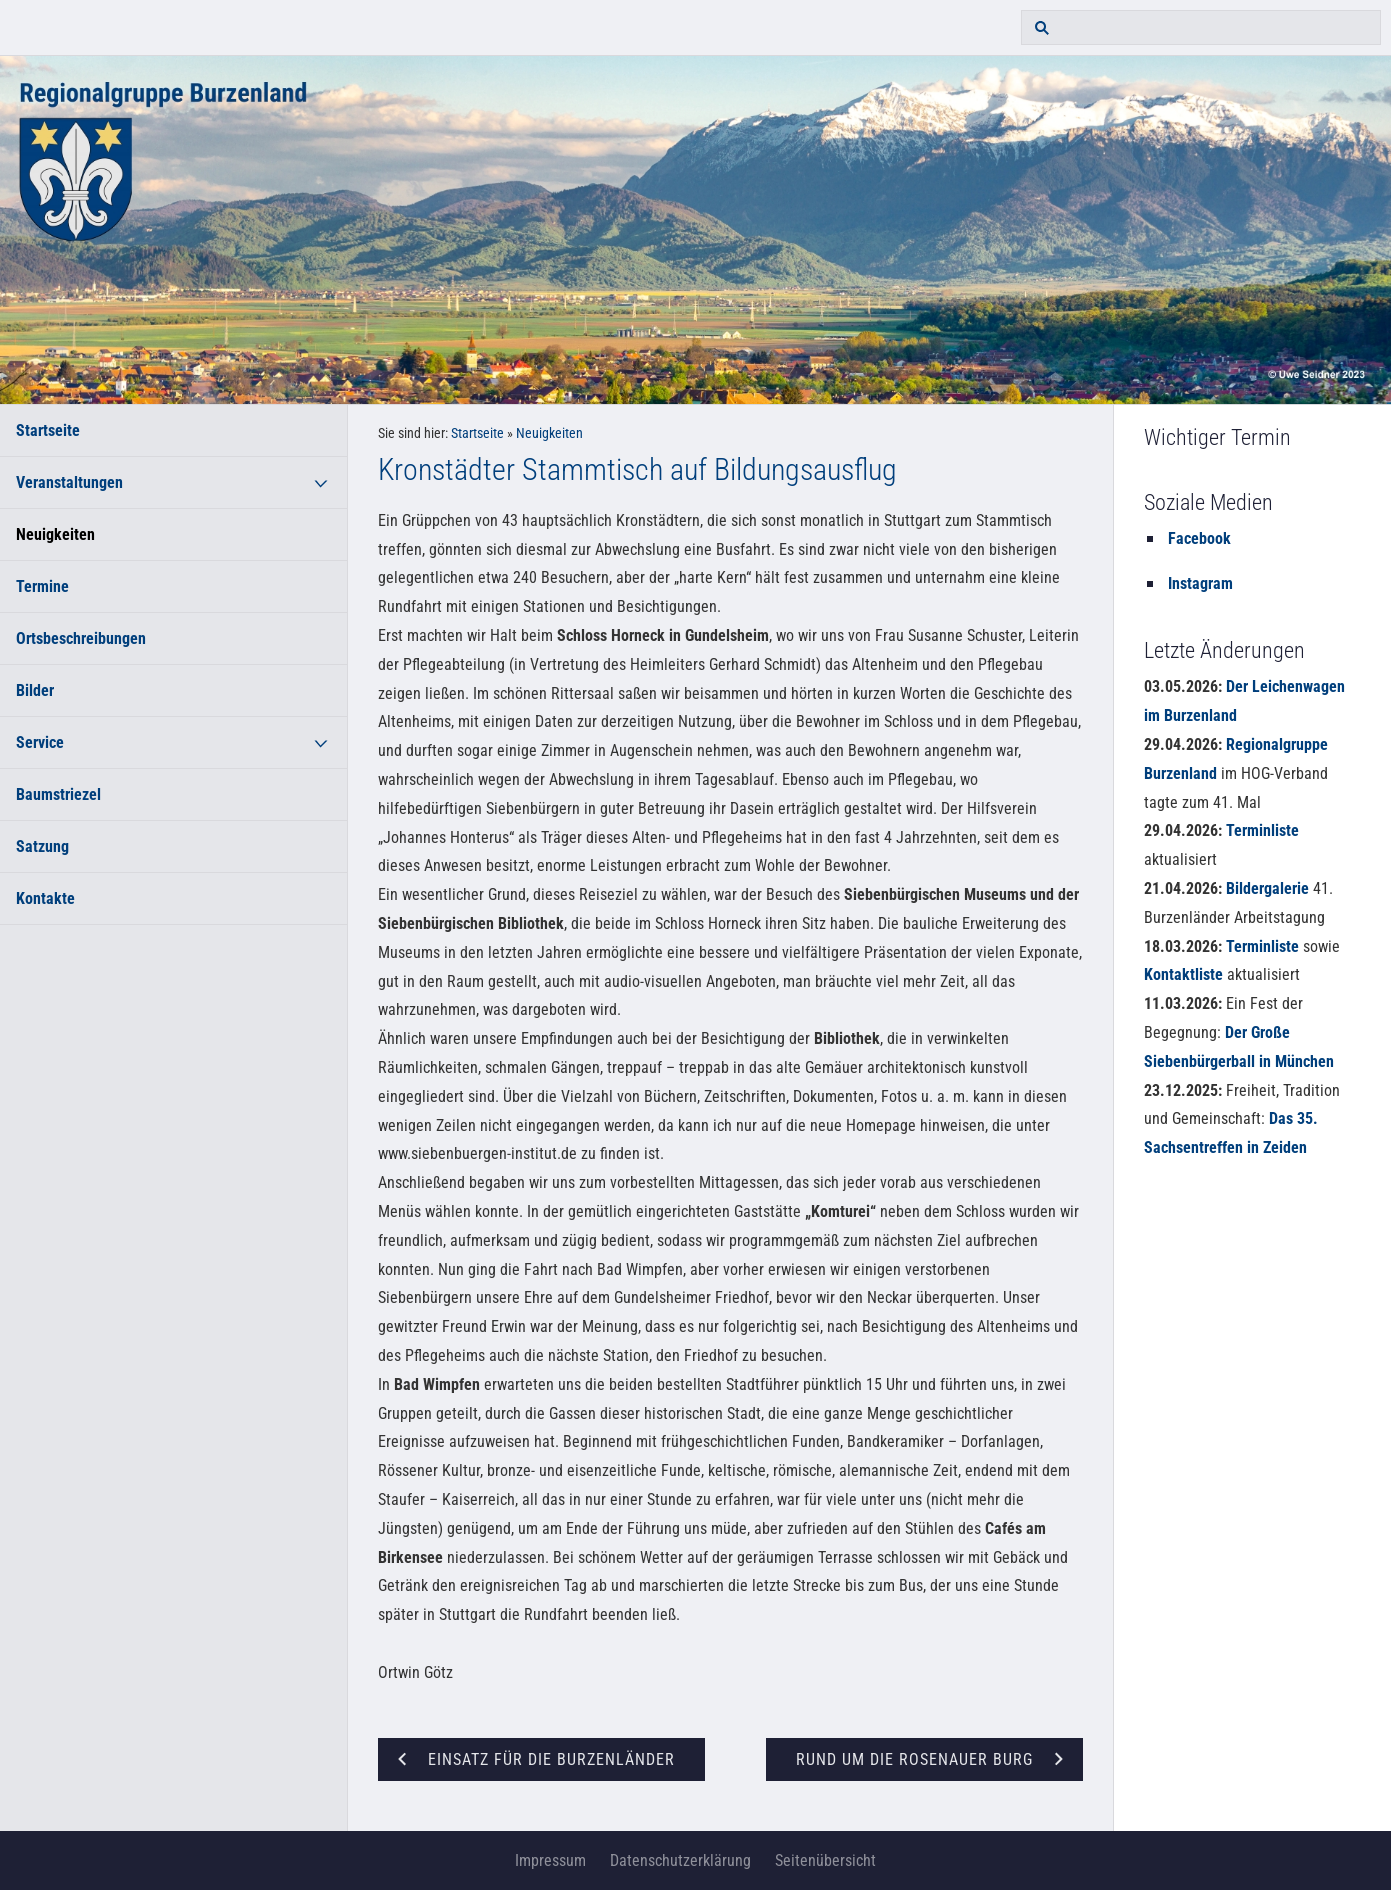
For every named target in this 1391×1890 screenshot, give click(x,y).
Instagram (1200, 583)
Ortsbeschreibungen (81, 638)
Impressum (550, 1860)
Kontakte (45, 898)
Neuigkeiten (55, 534)
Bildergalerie (1267, 888)
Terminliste (1262, 830)
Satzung (42, 846)
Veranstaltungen (69, 482)
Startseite (48, 430)
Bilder (35, 690)
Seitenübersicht (825, 1860)
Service (40, 742)
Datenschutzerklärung (680, 1860)
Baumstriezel (58, 794)
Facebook (1199, 538)
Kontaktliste (1183, 974)
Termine (42, 586)
